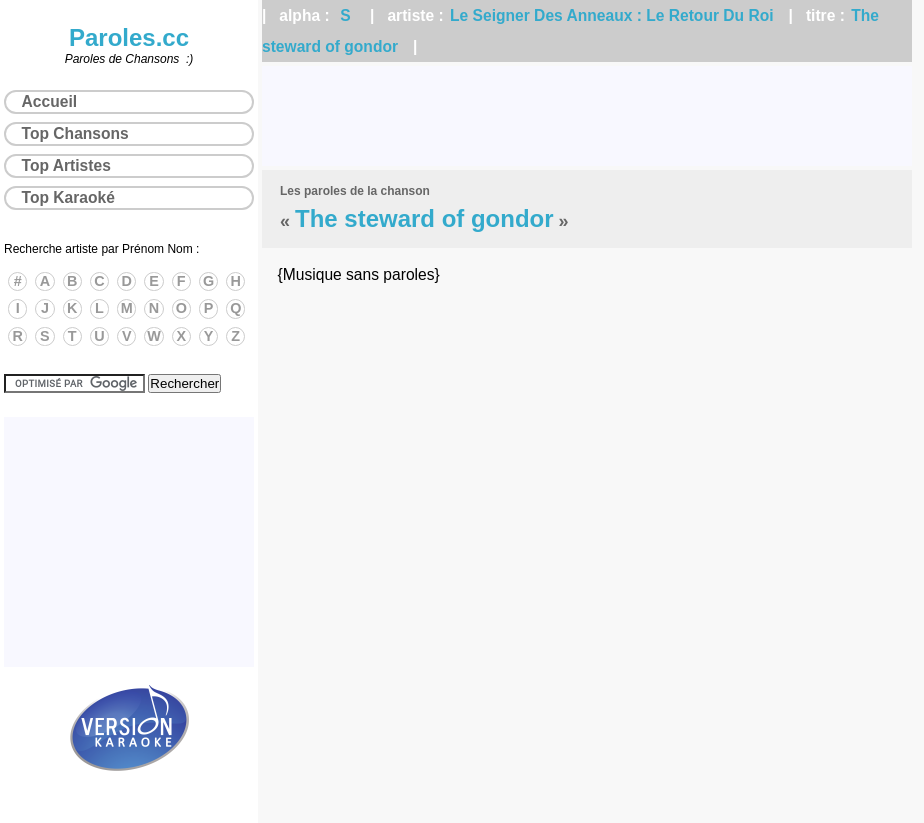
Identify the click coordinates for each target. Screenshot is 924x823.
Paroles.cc (129, 37)
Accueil (49, 101)
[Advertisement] (587, 116)
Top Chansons (75, 133)
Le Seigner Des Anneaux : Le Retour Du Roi (611, 15)
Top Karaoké (68, 197)
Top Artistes (66, 165)
